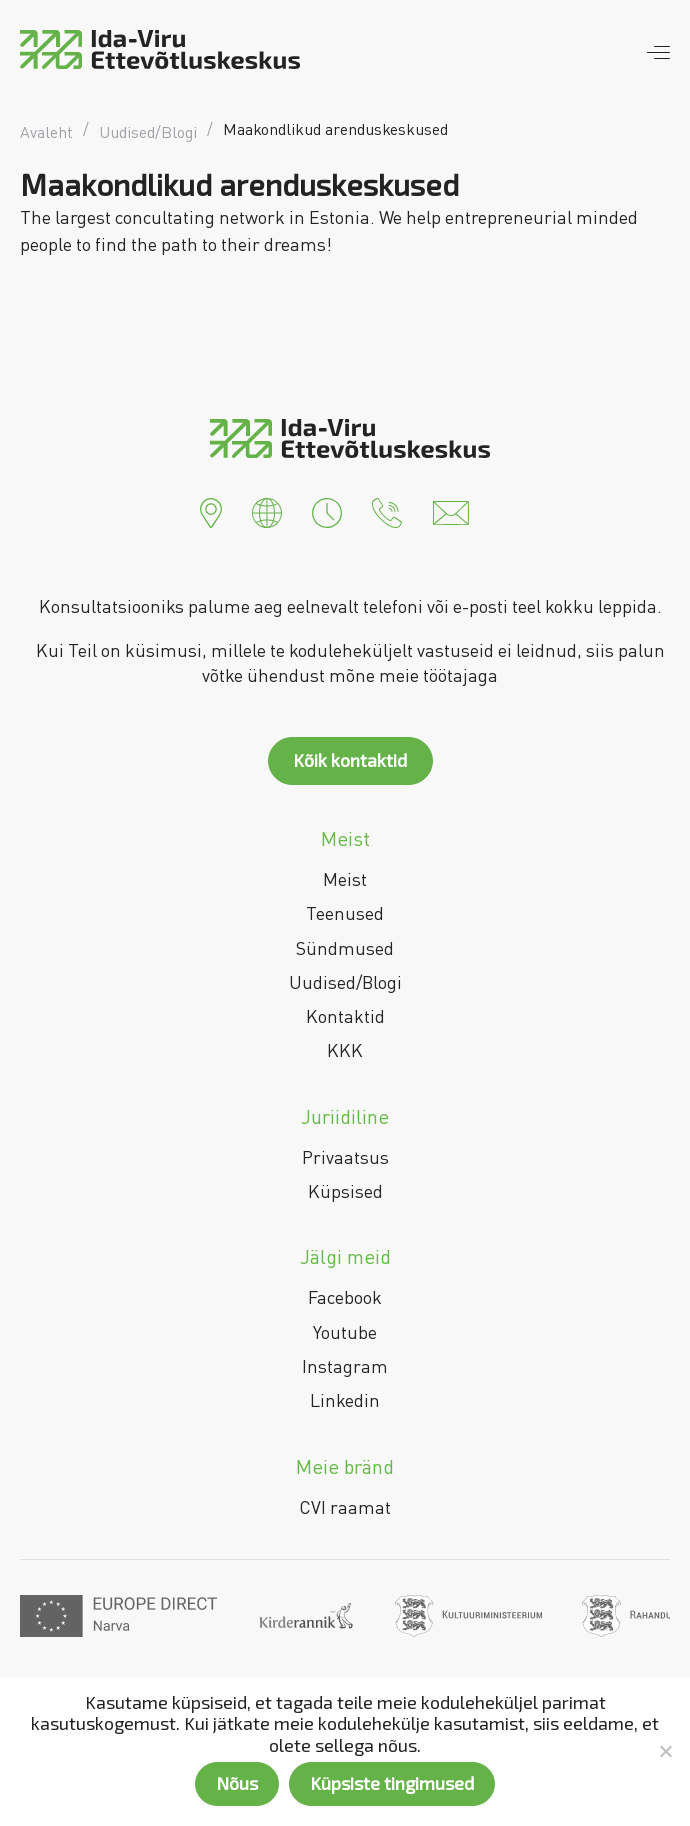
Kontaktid (345, 1016)
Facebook (345, 1297)
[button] (211, 511)
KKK (345, 1050)
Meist (345, 879)
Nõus (237, 1783)
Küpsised (345, 1191)
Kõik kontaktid (350, 760)
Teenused (345, 913)
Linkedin (345, 1400)
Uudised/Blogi (345, 982)
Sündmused (345, 948)
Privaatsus (345, 1157)
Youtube (345, 1332)
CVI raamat (345, 1507)
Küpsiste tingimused (392, 1783)
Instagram (345, 1366)
